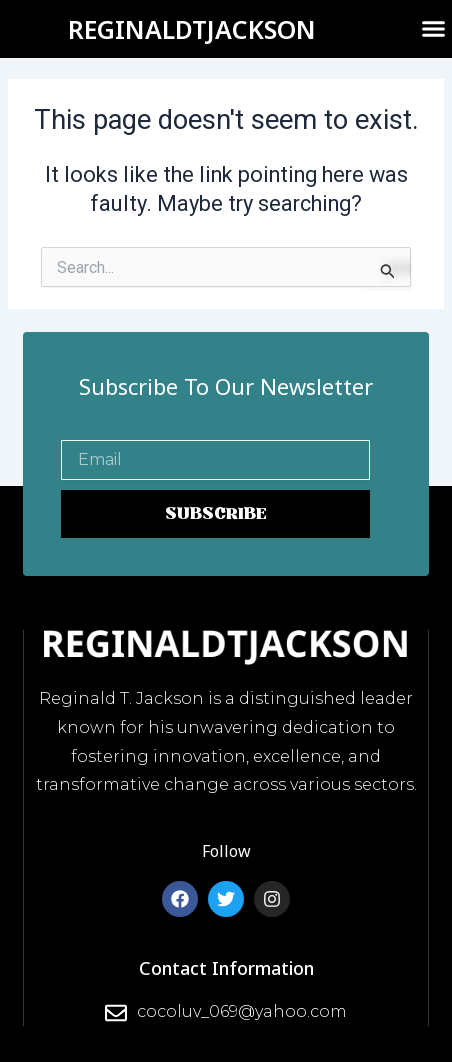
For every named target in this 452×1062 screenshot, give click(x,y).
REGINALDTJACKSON (192, 29)
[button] (434, 29)
